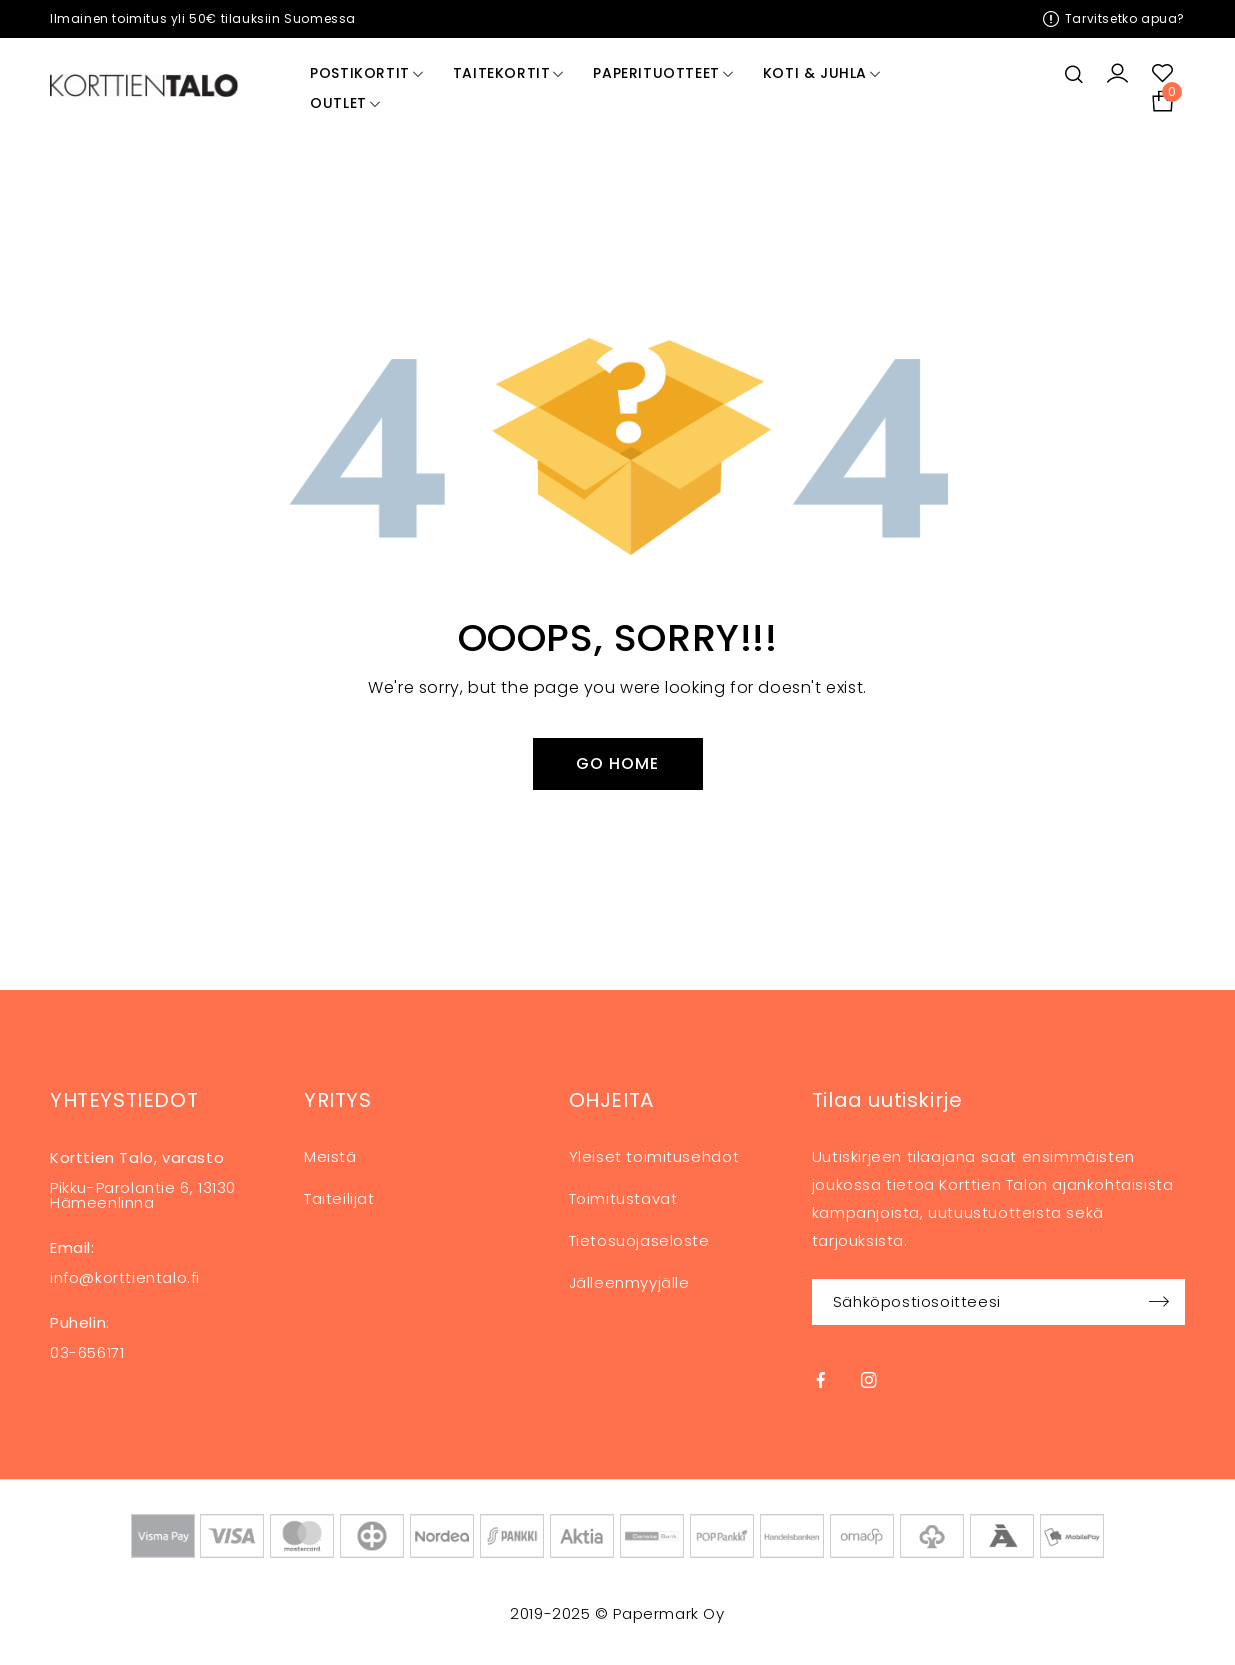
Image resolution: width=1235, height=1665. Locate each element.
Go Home (617, 763)
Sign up (1160, 1302)
